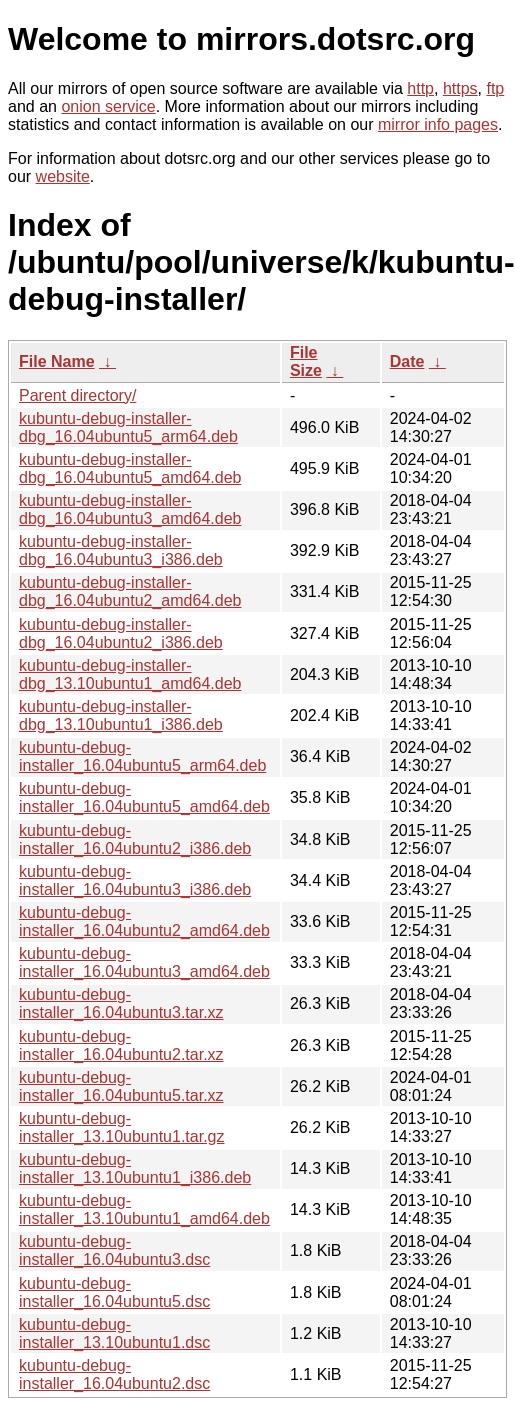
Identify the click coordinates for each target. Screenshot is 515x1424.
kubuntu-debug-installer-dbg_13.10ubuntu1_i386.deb (121, 715)
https (460, 88)
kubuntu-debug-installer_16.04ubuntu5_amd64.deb (144, 797)
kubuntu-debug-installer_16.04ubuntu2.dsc (114, 1374)
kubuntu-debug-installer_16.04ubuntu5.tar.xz (121, 1086)
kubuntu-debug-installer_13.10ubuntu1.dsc (114, 1333)
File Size (306, 361)
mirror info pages (438, 124)
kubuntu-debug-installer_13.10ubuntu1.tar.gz (121, 1127)
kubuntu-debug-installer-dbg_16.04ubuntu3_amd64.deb (130, 509)
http (420, 88)
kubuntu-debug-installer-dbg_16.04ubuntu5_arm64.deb (128, 427)
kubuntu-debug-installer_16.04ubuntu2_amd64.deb (144, 921)
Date (407, 361)
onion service (108, 106)
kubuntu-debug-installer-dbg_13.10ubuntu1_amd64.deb (130, 674)
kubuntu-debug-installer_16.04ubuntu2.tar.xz (121, 1045)
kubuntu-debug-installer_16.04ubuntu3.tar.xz (121, 1003)
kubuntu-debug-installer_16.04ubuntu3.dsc (114, 1250)
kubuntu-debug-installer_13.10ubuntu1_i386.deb (135, 1168)
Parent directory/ (77, 395)
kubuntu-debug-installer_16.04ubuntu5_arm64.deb (142, 756)
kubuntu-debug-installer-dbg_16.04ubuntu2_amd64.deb (130, 591)
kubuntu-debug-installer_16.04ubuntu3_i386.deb (135, 880)
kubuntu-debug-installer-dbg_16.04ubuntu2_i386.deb (121, 633)
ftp (495, 88)
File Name (57, 361)
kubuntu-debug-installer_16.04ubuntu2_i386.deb (135, 839)
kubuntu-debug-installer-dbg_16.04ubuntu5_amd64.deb (130, 468)
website (63, 176)
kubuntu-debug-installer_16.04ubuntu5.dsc (114, 1292)
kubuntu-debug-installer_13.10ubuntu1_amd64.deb (144, 1209)
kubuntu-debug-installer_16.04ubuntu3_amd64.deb (144, 962)
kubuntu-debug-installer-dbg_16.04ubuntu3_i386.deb (121, 550)
